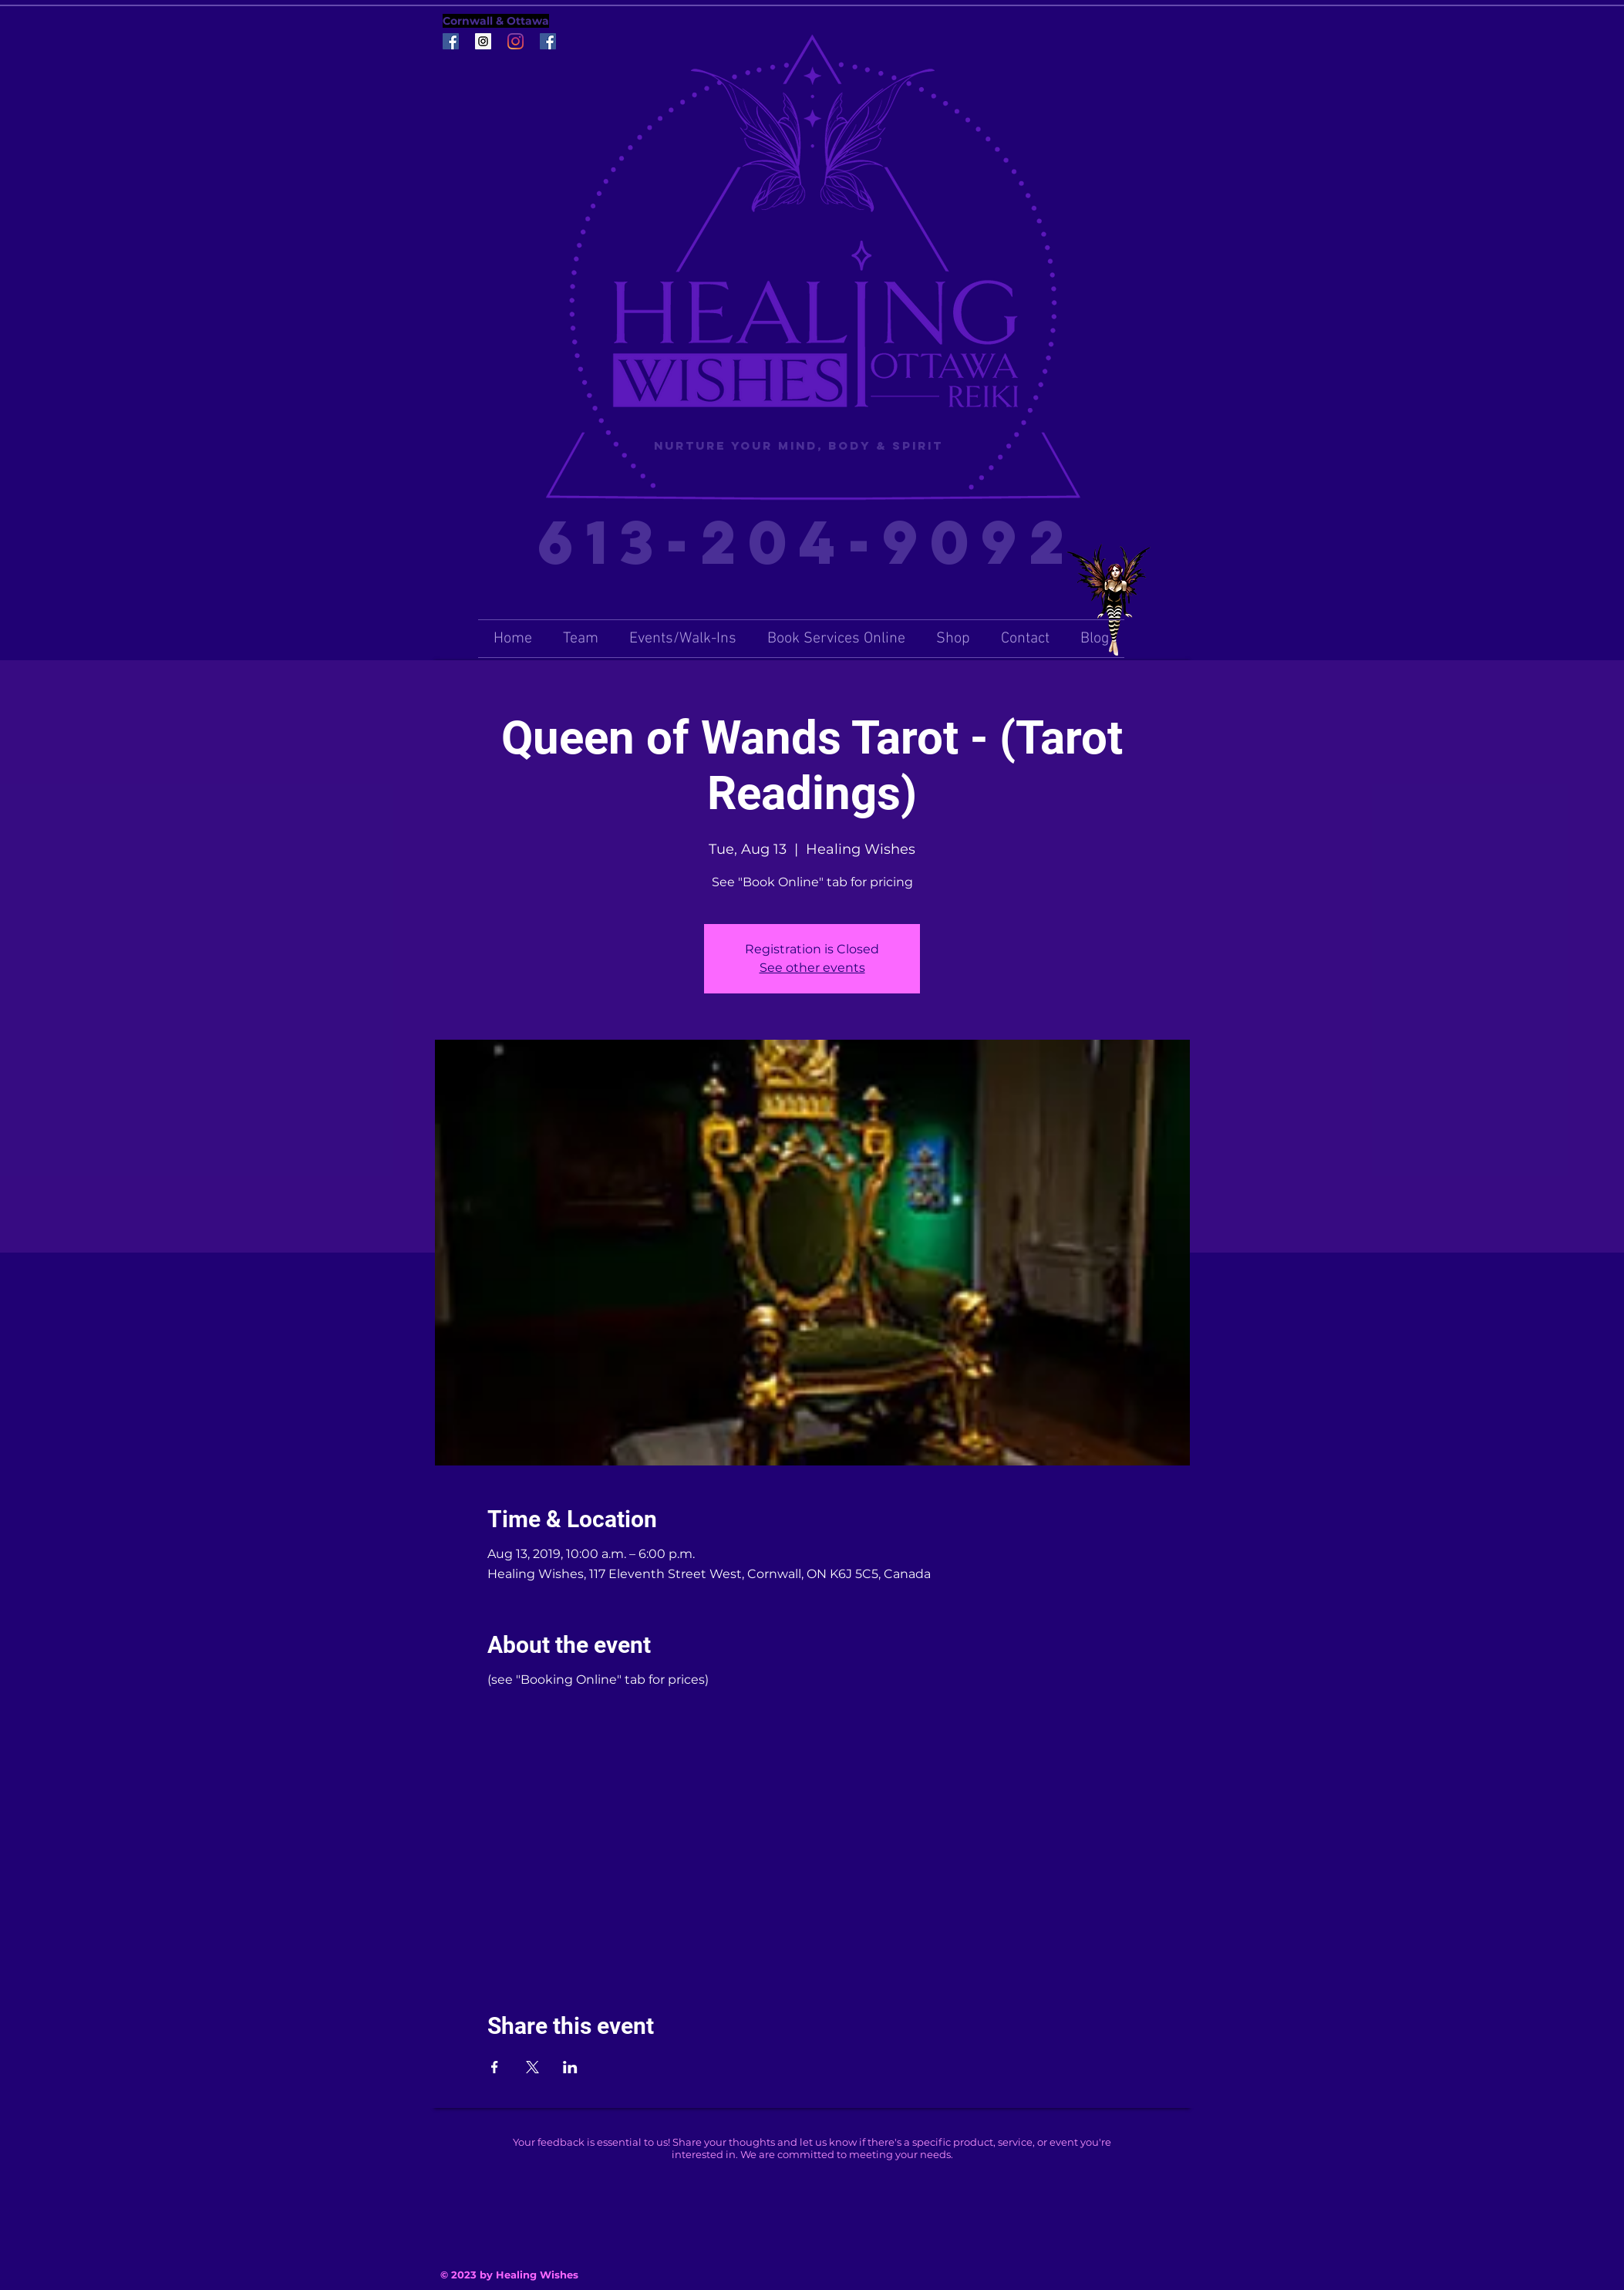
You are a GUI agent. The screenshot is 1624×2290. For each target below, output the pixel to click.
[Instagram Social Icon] (483, 41)
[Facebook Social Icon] (451, 41)
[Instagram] (515, 41)
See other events (812, 967)
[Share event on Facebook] (494, 2067)
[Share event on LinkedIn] (570, 2067)
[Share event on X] (532, 2067)
